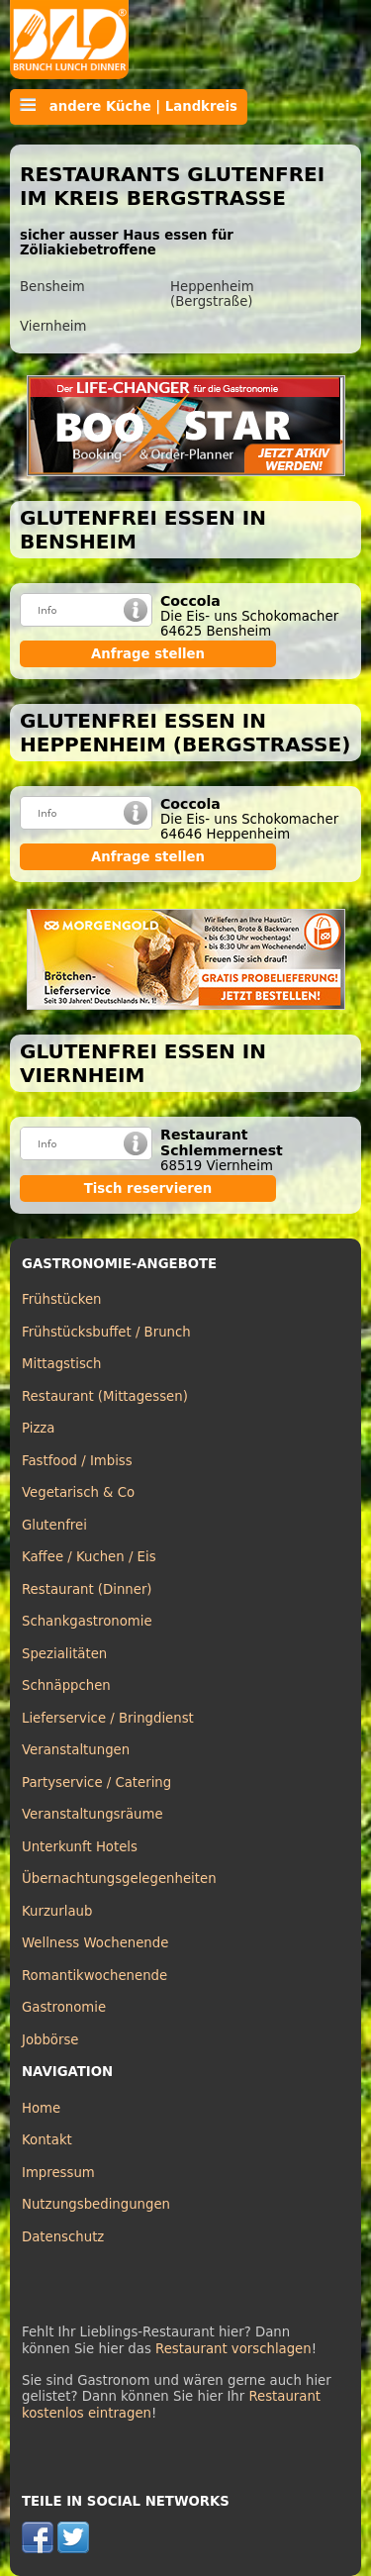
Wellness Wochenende (95, 1942)
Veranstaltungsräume (92, 1814)
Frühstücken (62, 1299)
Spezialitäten (64, 1653)
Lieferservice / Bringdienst (108, 1718)
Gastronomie (64, 2007)
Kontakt (47, 2139)
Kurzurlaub (57, 1911)
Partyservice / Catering (96, 1782)
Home (41, 2108)
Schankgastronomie (87, 1621)
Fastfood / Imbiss (77, 1460)
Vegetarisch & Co (78, 1492)
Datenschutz (63, 2236)
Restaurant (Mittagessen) (105, 1396)
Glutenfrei (54, 1525)
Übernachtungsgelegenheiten (119, 1878)
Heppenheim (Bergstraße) (212, 294)
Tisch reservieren (148, 1188)
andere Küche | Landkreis (128, 106)
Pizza (38, 1428)
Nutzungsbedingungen (96, 2204)
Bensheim (52, 286)
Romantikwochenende (94, 1975)
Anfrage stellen (148, 653)
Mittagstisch (62, 1363)
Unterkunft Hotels (80, 1846)
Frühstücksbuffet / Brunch (106, 1332)
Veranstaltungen (76, 1749)
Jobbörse (50, 2039)
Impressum (58, 2172)
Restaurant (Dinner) (87, 1589)
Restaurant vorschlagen (233, 2348)
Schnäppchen (66, 1685)
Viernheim (53, 326)
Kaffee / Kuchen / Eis (89, 1556)
